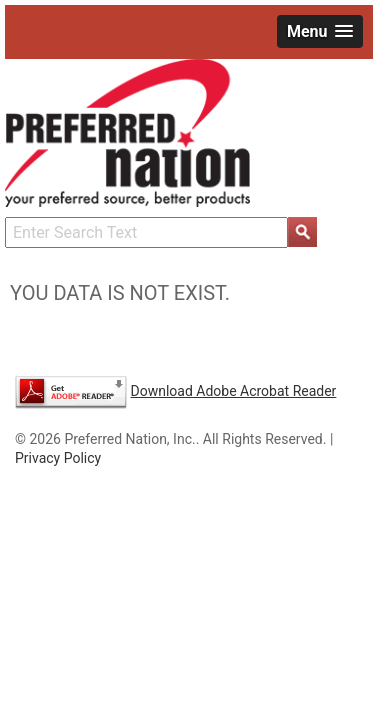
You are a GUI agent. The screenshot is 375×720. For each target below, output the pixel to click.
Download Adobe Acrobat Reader (233, 391)
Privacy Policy (58, 458)
